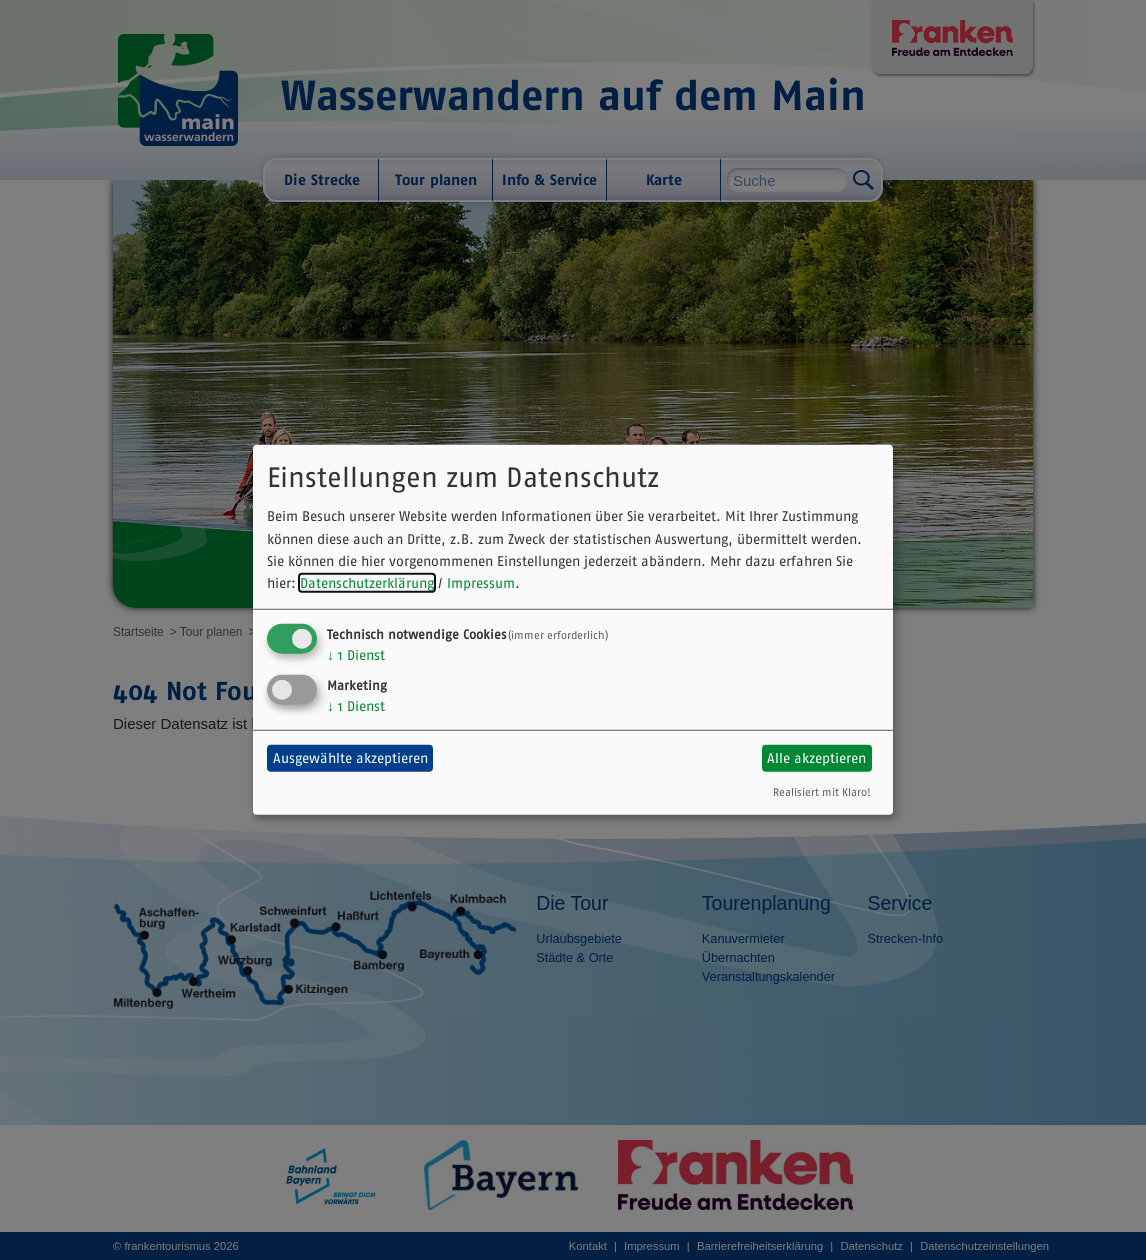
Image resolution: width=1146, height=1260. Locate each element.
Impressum (481, 583)
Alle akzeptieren (816, 758)
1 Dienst (356, 655)
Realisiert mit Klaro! (822, 791)
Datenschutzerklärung (367, 583)
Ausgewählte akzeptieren (350, 758)
